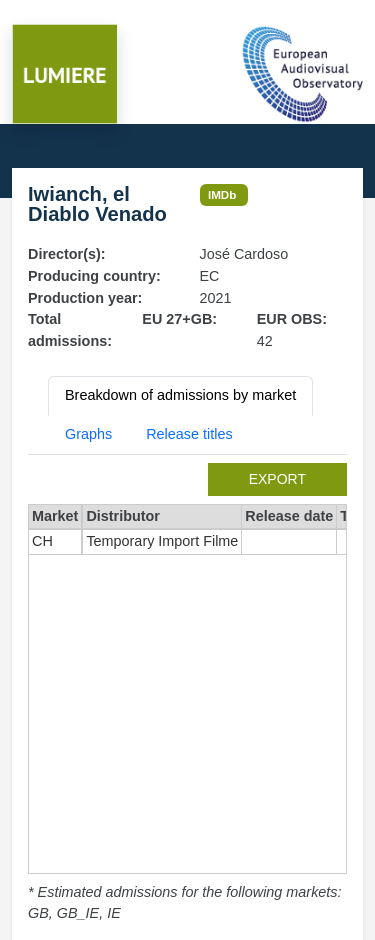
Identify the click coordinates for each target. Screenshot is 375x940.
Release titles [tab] (189, 434)
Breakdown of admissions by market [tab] (180, 395)
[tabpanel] (187, 694)
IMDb (222, 194)
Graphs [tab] (88, 434)
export (277, 479)
